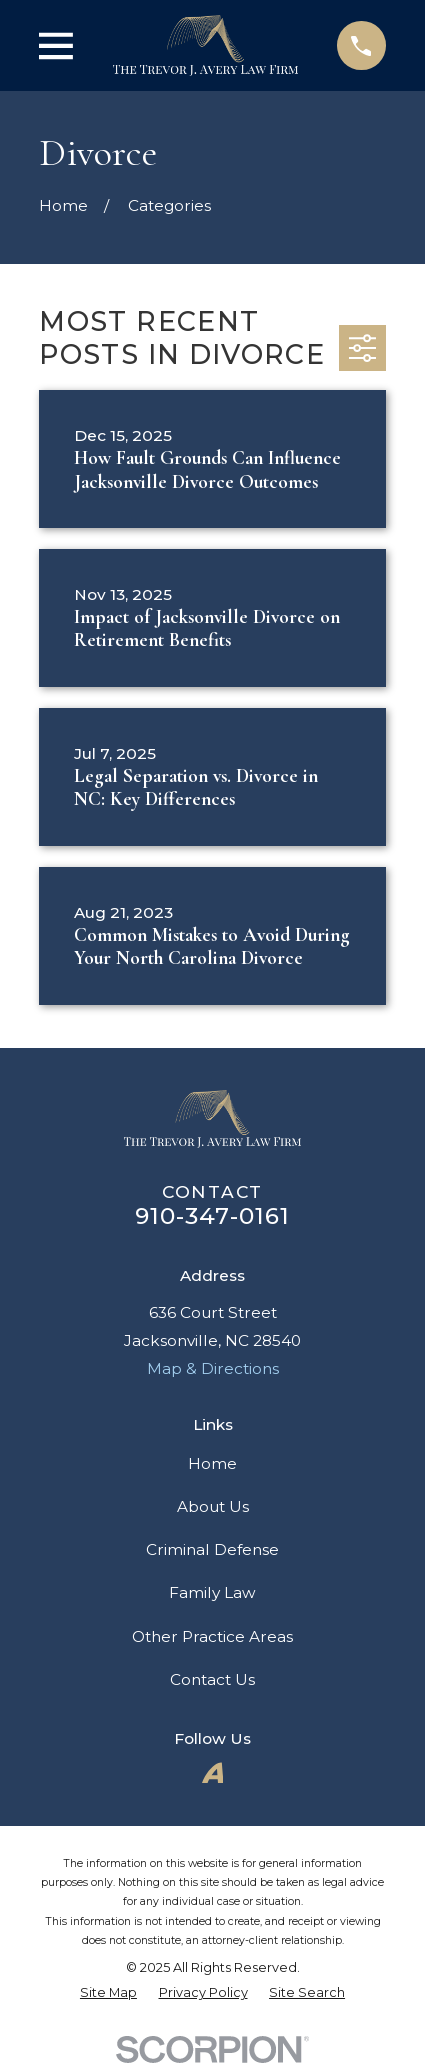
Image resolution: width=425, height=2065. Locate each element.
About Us (213, 1506)
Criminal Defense (212, 1549)
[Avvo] (213, 1773)
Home (212, 1463)
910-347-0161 (213, 1216)
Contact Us (212, 1679)
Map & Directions (213, 1368)
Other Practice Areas (212, 1636)
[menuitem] (108, 1993)
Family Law (212, 1592)
